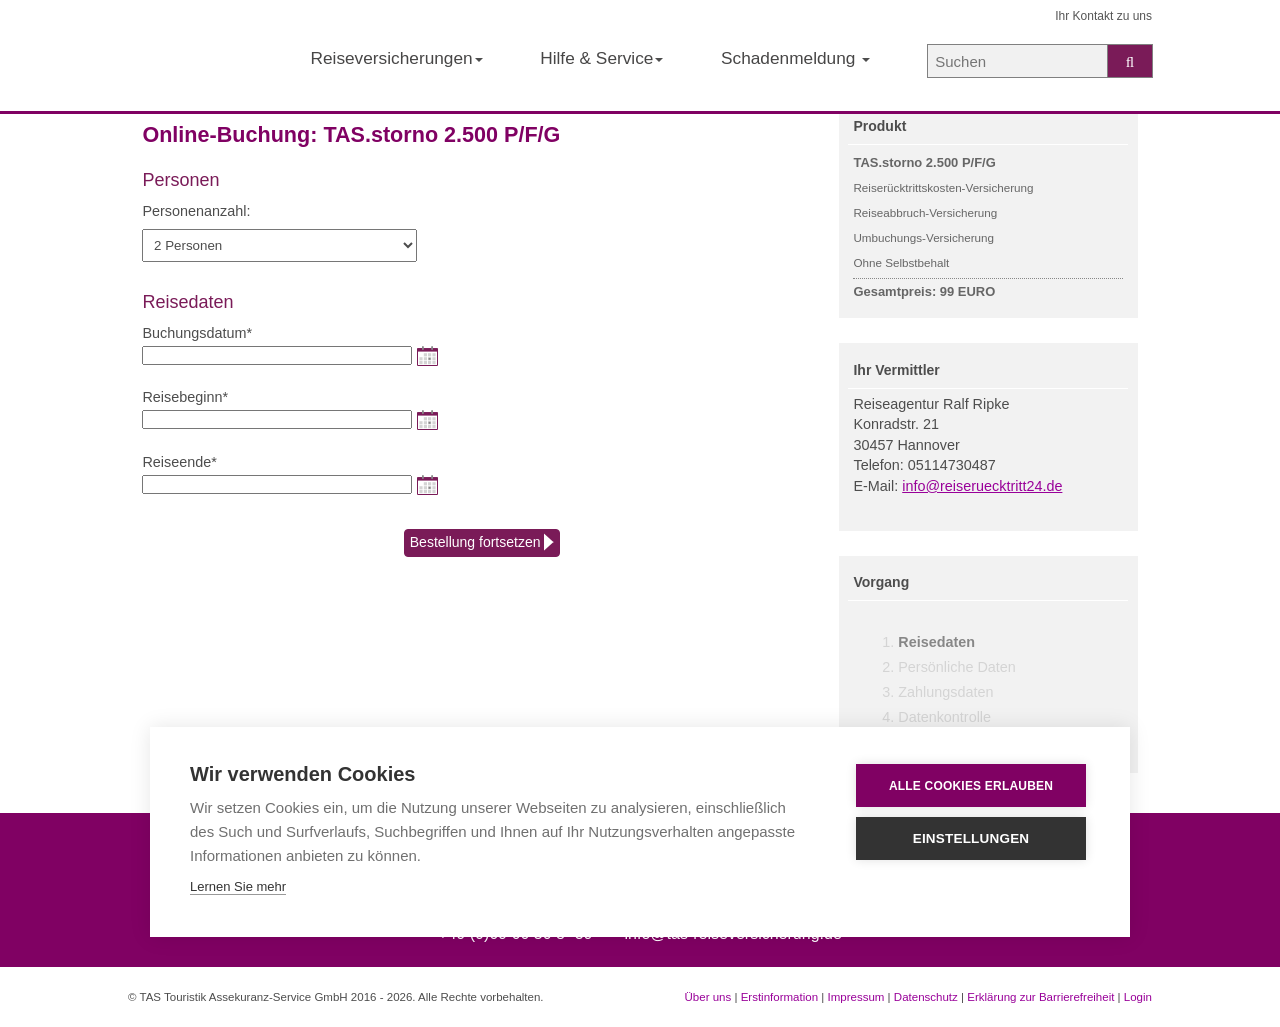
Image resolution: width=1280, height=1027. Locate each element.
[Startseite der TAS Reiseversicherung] (191, 56)
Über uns (708, 997)
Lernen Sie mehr (238, 886)
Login (1138, 997)
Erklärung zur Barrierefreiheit (1040, 997)
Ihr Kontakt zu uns (1103, 16)
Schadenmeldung (795, 58)
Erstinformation (779, 997)
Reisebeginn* (185, 397)
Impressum (855, 997)
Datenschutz (926, 997)
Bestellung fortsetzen (482, 543)
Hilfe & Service (601, 58)
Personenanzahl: (196, 211)
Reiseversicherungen (396, 58)
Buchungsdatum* (197, 333)
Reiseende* (179, 462)
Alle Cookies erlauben (971, 786)
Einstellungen (971, 838)
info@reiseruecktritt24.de (982, 486)
